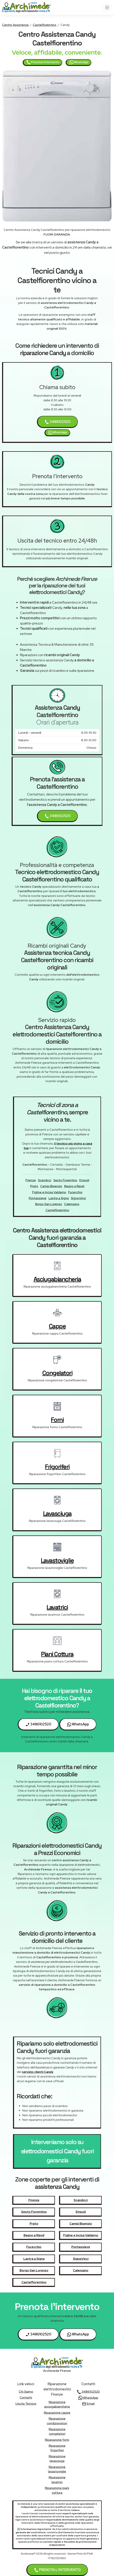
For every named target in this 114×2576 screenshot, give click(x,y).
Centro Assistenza (15, 25)
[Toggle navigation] (107, 7)
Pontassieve (37, 1198)
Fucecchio (75, 1192)
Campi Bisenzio (51, 1186)
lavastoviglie (57, 1560)
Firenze (30, 1180)
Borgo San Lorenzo (48, 1204)
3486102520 (58, 421)
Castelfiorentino (44, 25)
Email (88, 2404)
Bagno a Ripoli (74, 1186)
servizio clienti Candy (37, 2072)
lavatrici (57, 1607)
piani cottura (57, 1654)
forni (57, 1420)
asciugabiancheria (57, 1279)
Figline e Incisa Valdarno (49, 1192)
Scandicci (44, 1180)
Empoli (84, 1180)
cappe (57, 1326)
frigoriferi (57, 1467)
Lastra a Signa (59, 1198)
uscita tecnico (25, 2404)
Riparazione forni (57, 2440)
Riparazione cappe (57, 2413)
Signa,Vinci (78, 1198)
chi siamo (26, 2392)
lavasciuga (57, 1513)
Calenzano (71, 1204)
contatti (26, 2397)
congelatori (57, 1373)
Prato (34, 1186)
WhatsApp (78, 62)
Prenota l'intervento (57, 2569)
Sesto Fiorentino (65, 1180)
